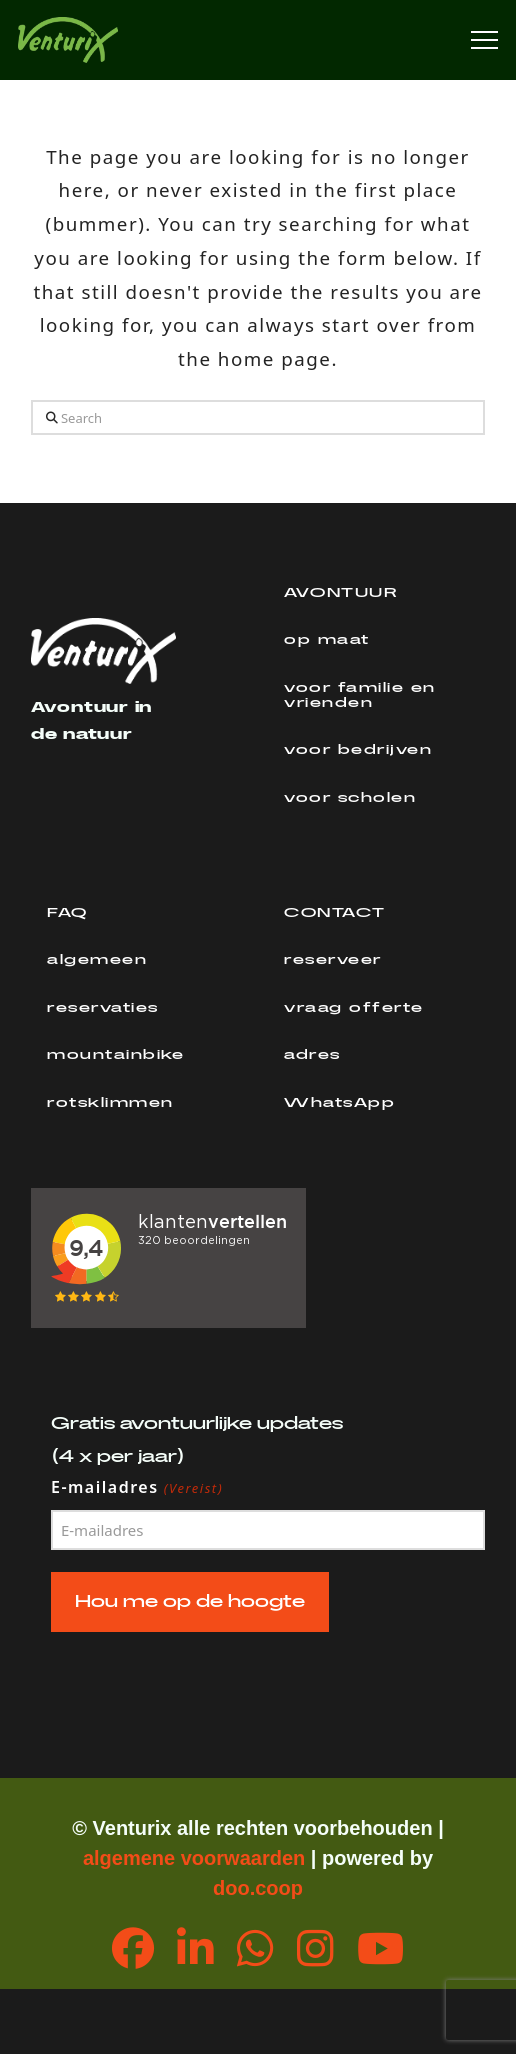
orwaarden (254, 1858)
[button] (484, 40)
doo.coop (258, 1888)
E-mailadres (137, 1488)
